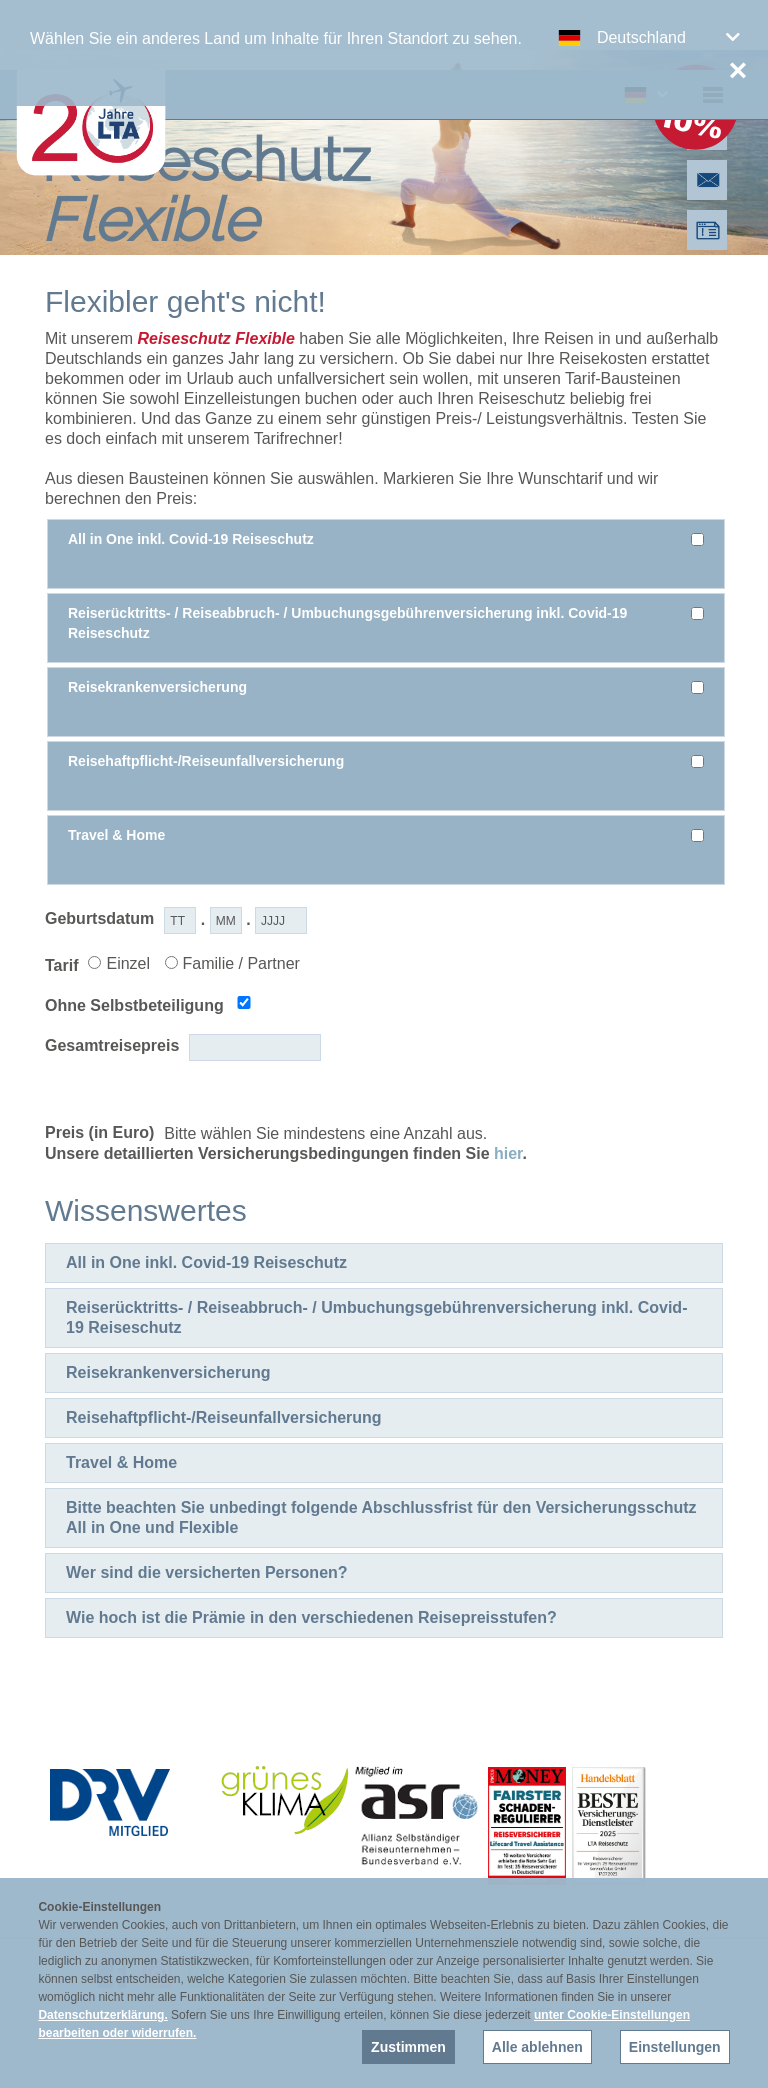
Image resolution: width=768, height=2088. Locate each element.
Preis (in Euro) (99, 1132)
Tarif (61, 965)
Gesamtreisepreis (112, 1045)
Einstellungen (675, 2047)
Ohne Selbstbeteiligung (134, 1005)
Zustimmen (408, 2047)
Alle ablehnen (537, 2047)
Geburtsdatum (99, 918)
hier (508, 1153)
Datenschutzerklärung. (102, 2015)
